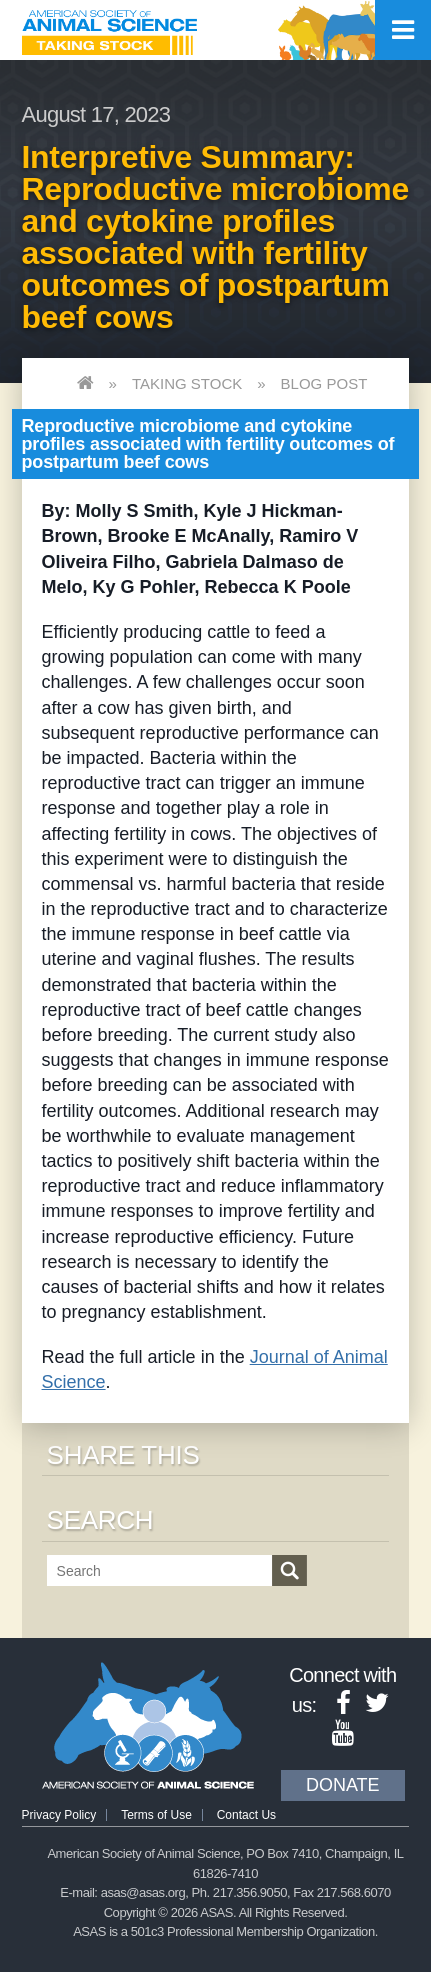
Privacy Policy (59, 1815)
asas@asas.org (143, 1892)
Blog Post (324, 383)
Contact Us (246, 1815)
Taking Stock (187, 383)
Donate (343, 1785)
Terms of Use (156, 1815)
